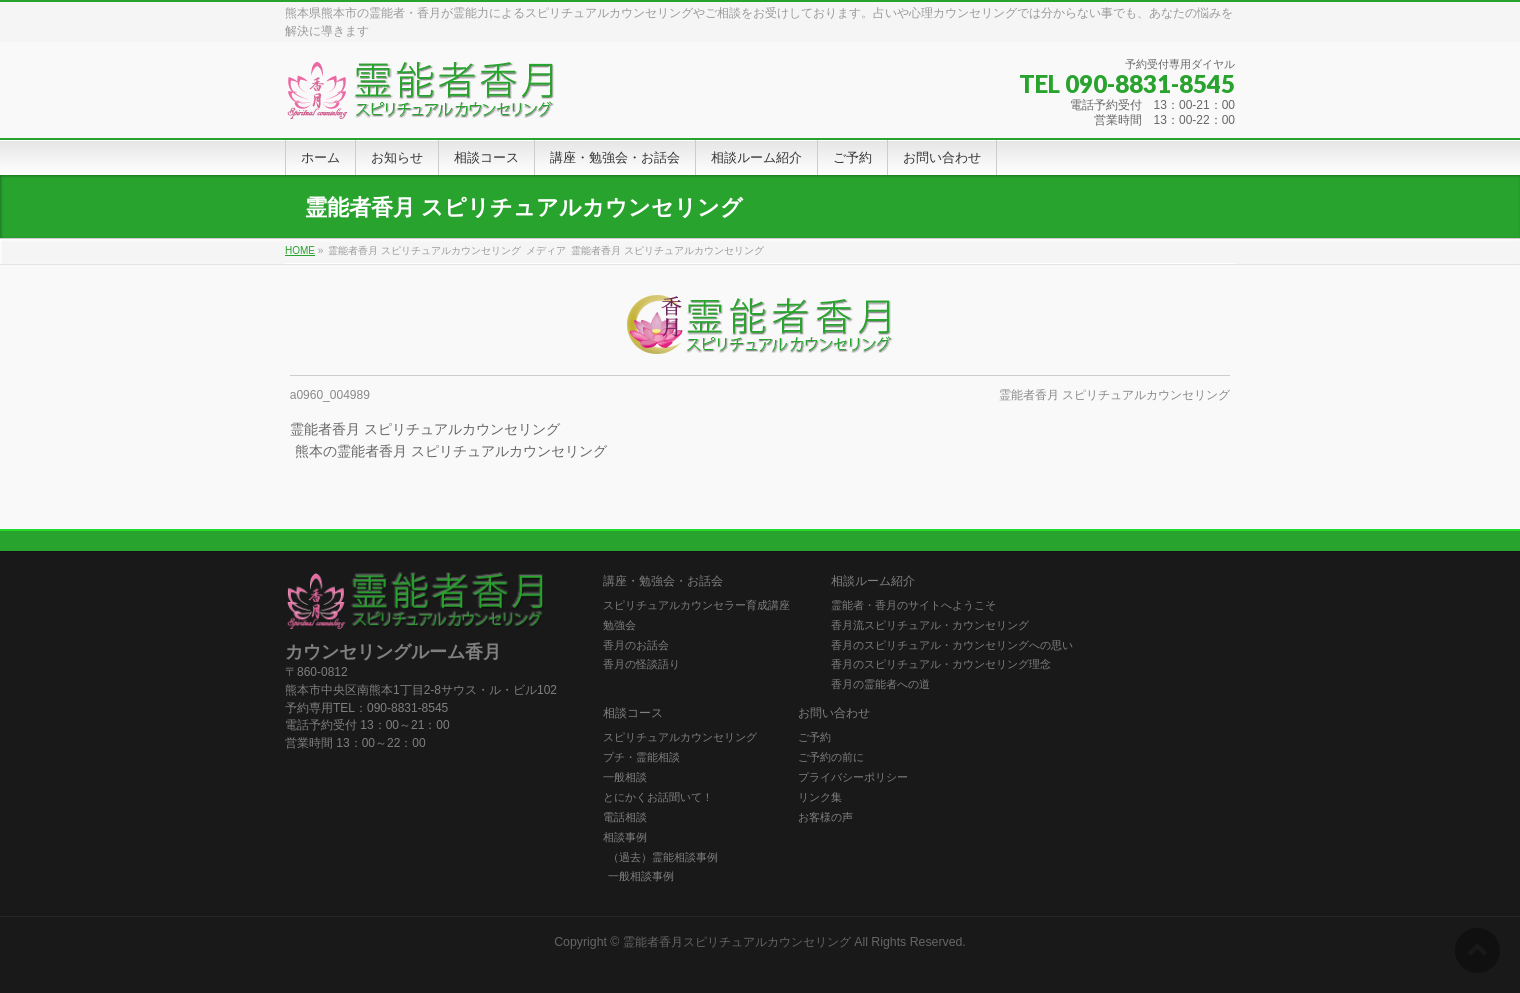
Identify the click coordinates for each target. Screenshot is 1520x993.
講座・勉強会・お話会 (663, 581)
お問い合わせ (834, 713)
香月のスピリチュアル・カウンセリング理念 (941, 664)
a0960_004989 (330, 395)
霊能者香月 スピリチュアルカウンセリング (1114, 395)
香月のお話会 (636, 645)
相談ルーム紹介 (873, 581)
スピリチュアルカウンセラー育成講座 (696, 605)
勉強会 (619, 625)
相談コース (633, 713)
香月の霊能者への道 (880, 684)
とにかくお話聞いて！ (658, 797)
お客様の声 (825, 817)
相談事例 (625, 837)
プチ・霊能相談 (641, 757)
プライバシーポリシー (853, 777)
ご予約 (814, 737)
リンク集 (820, 797)
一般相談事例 (641, 876)
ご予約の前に (831, 757)
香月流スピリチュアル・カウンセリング (930, 625)
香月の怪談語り (641, 664)
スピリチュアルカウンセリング (680, 737)
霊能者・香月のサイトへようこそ (913, 605)
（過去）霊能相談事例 (663, 857)
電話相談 (625, 817)
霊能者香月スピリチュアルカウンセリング (737, 942)
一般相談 (625, 777)
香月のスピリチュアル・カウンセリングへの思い (952, 645)
